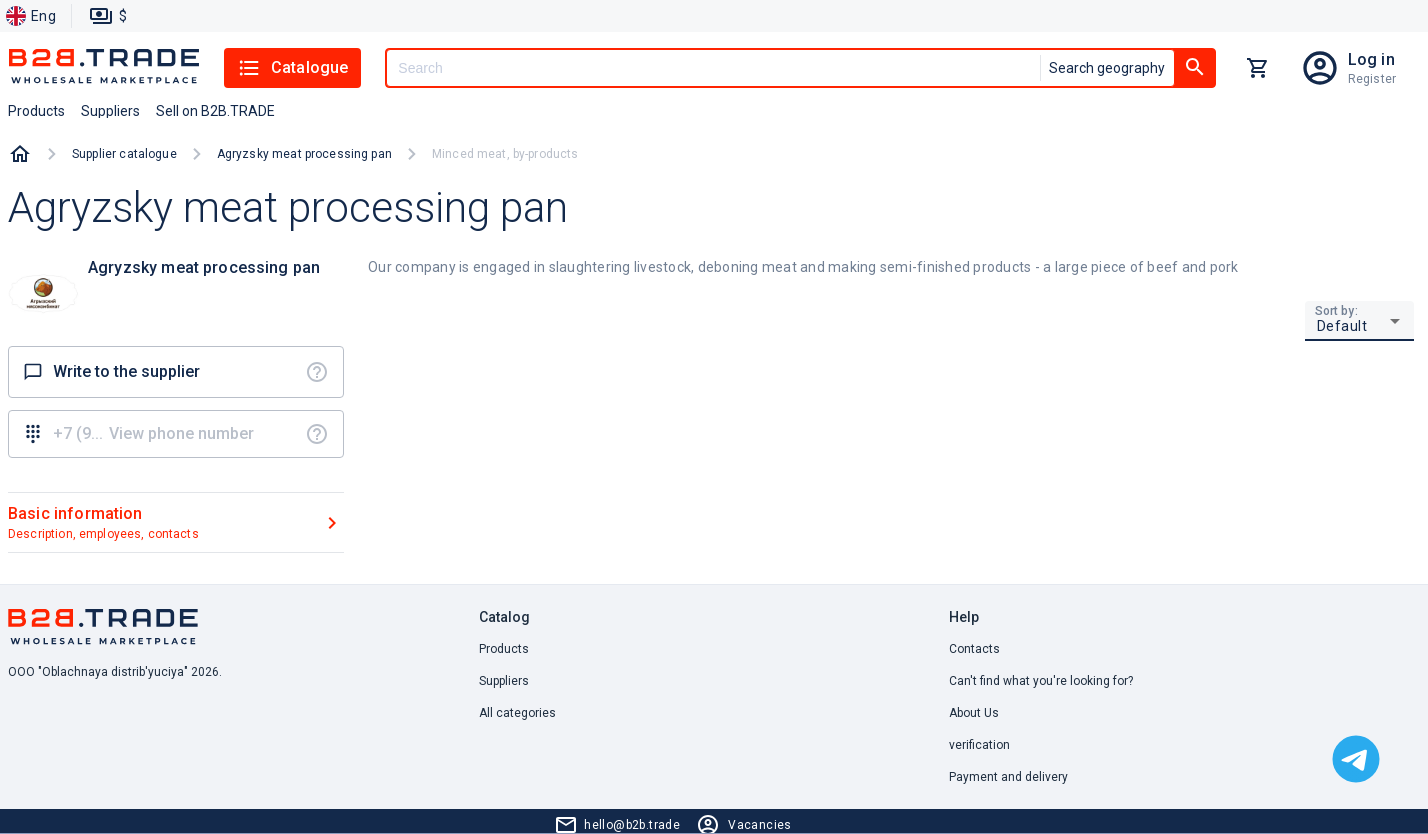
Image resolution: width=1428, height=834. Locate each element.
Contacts (974, 649)
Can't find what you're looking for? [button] (1041, 681)
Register (1372, 79)
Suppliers (504, 681)
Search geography (1107, 68)
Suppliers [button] (110, 111)
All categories (517, 713)
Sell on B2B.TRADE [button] (215, 111)
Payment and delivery (1008, 777)
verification (979, 745)
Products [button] (36, 111)
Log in (1371, 59)
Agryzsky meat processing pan (304, 154)
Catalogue (292, 68)
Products (504, 649)
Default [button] (1342, 326)
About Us (974, 713)
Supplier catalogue (124, 154)
